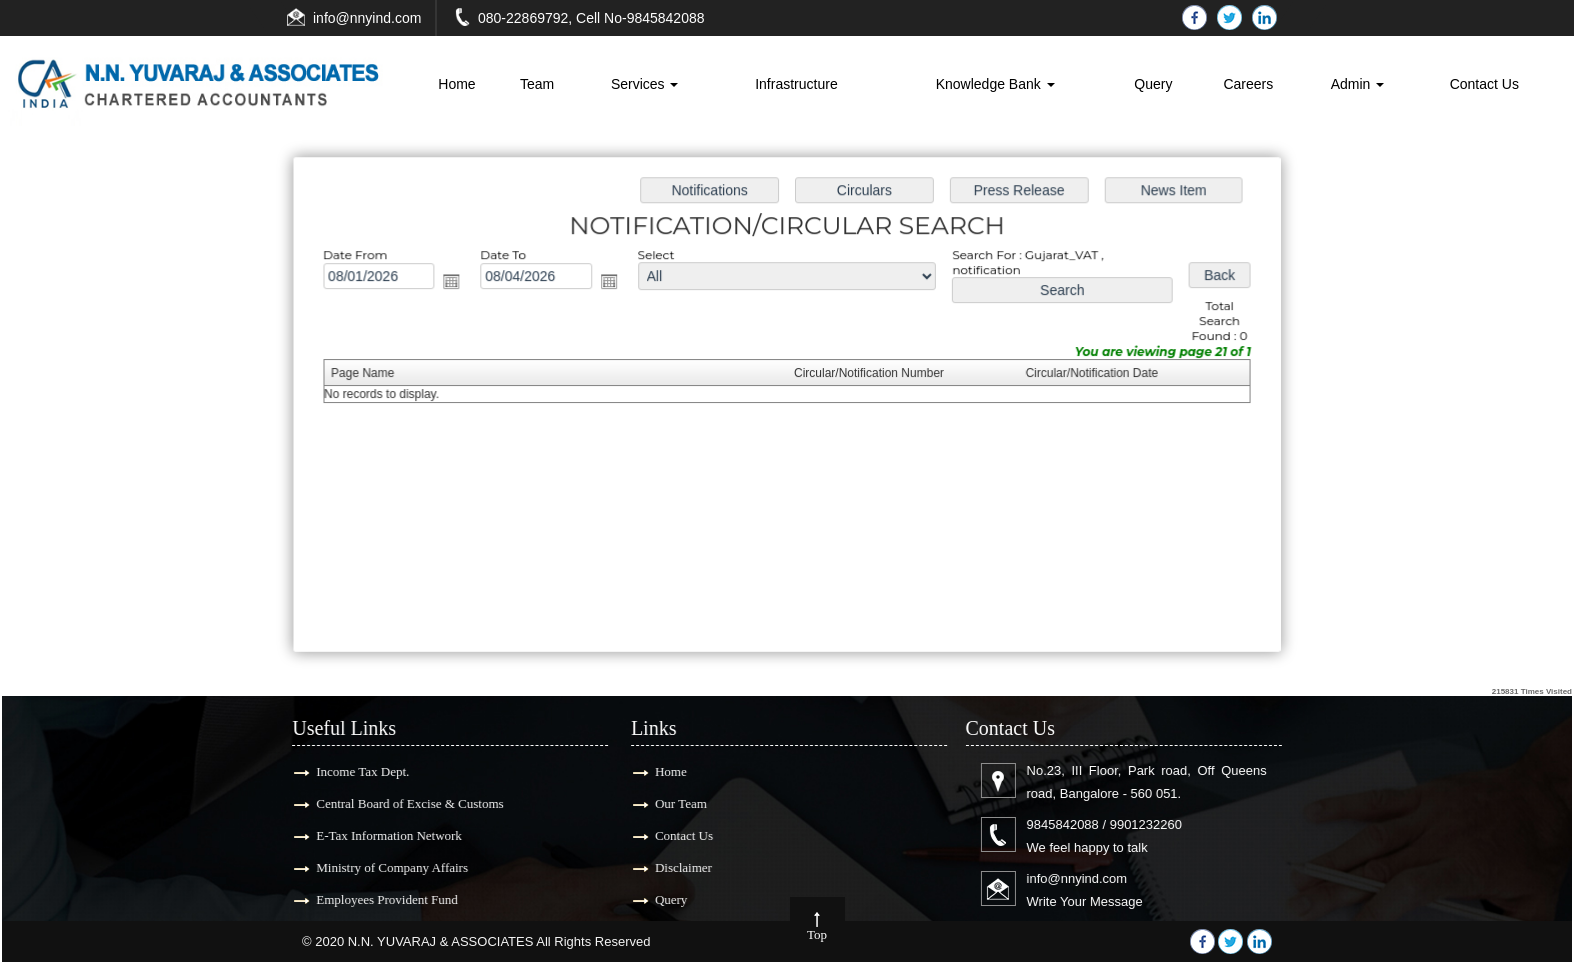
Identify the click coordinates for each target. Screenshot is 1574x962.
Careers (1248, 84)
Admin (1358, 84)
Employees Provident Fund (375, 899)
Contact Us (1484, 84)
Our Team (669, 803)
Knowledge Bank (995, 84)
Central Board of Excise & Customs (397, 803)
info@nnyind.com (367, 18)
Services (645, 84)
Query (1153, 84)
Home (456, 84)
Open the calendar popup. (458, 283)
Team (537, 84)
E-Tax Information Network (377, 835)
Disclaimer (671, 867)
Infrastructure (796, 84)
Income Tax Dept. (350, 771)
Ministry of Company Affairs (380, 867)
